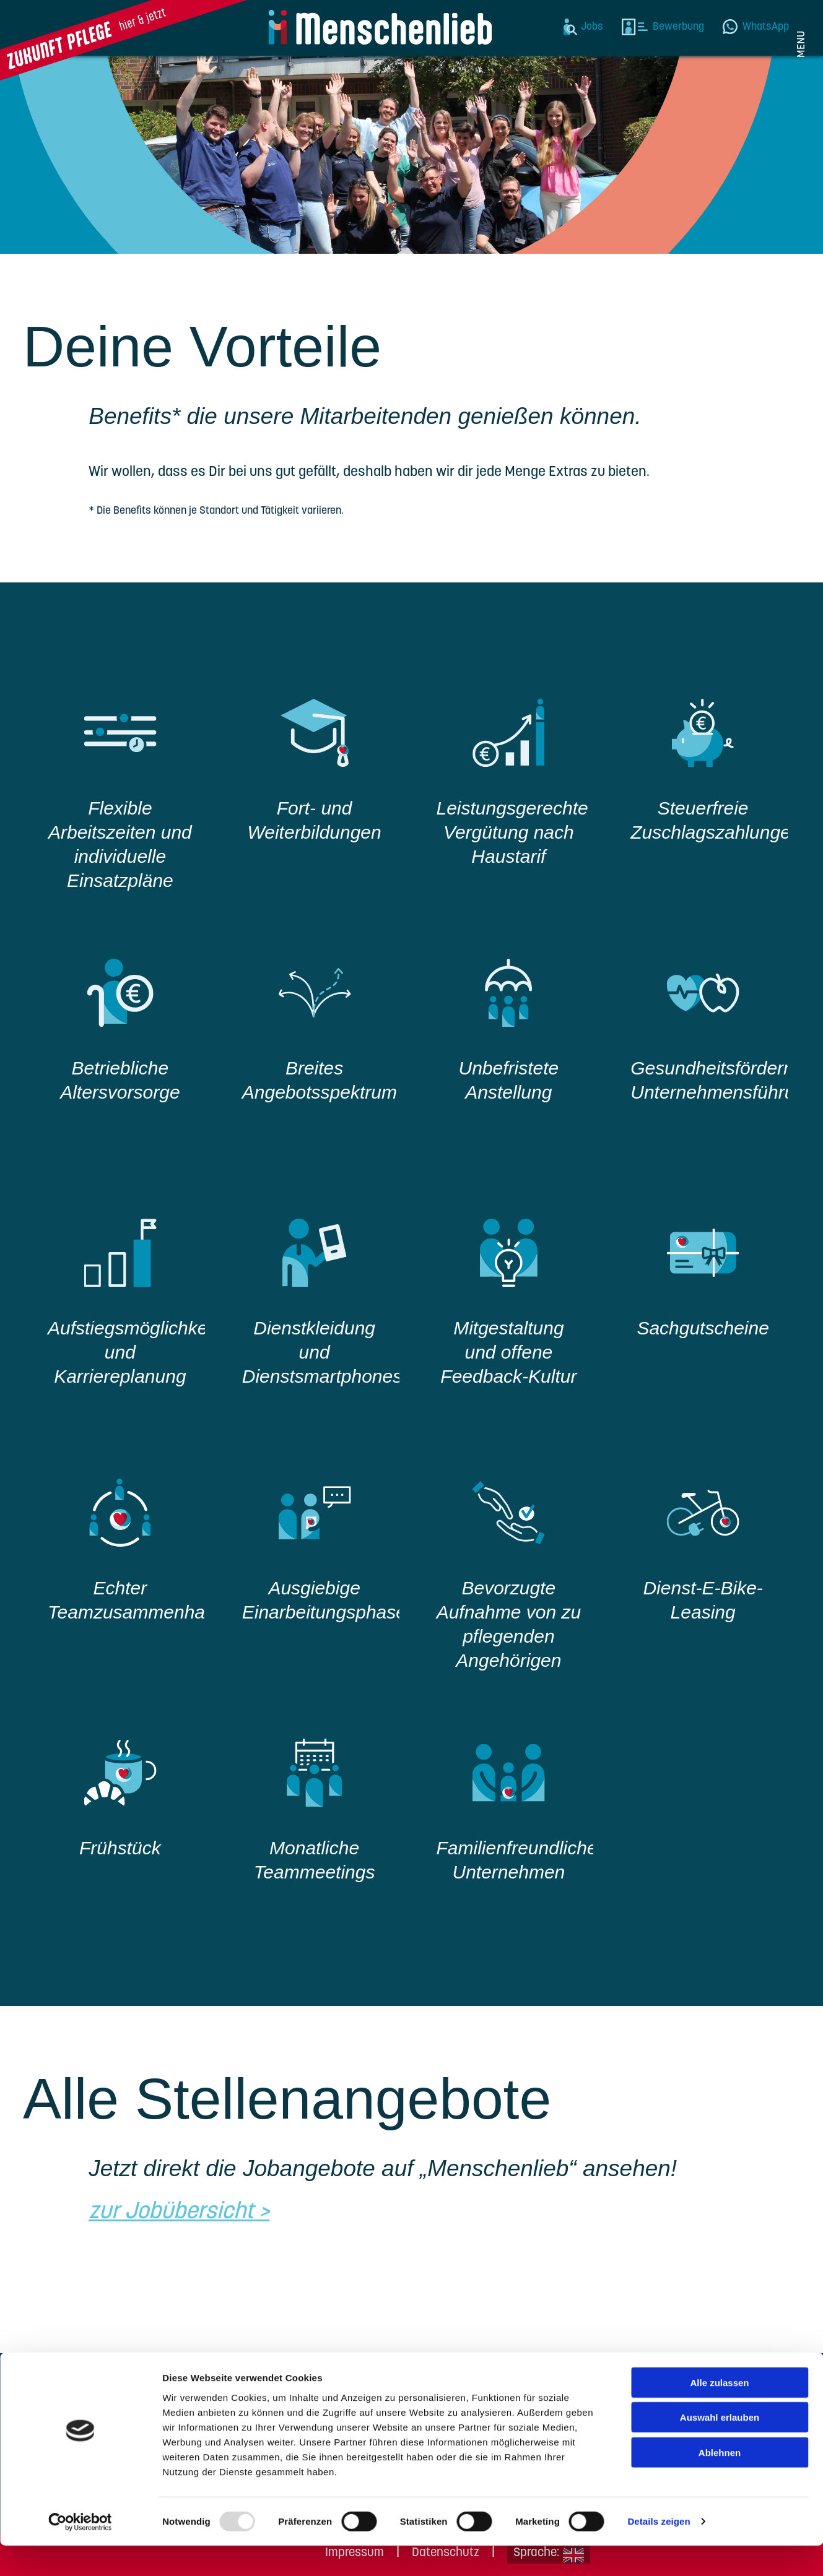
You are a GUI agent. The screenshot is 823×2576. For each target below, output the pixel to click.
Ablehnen (720, 2482)
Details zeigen (658, 2551)
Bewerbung (678, 27)
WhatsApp (765, 27)
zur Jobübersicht (171, 2212)
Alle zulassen (719, 2412)
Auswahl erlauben (719, 2447)
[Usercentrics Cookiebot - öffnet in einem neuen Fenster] (80, 2552)
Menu (801, 44)
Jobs (592, 27)
